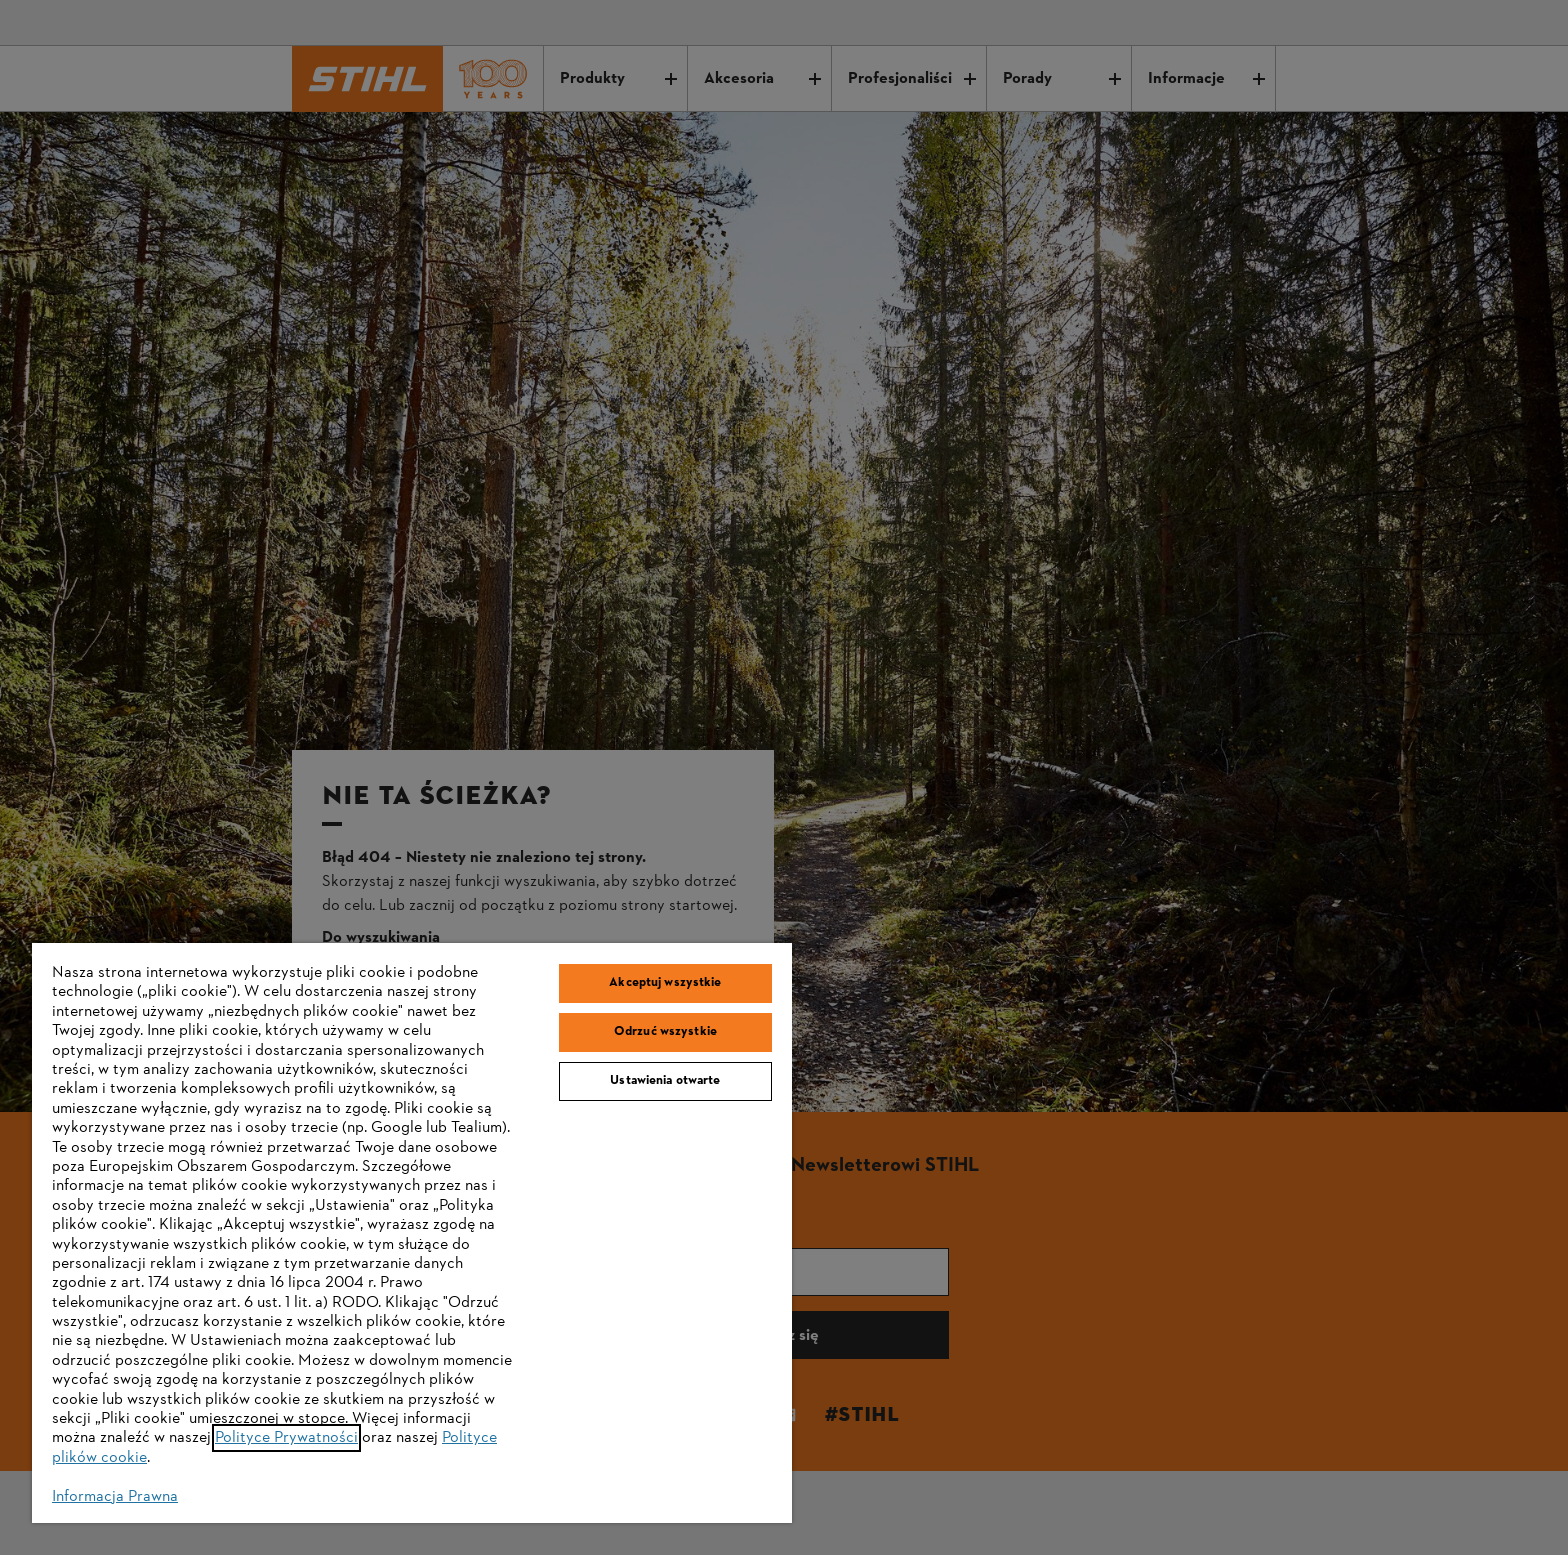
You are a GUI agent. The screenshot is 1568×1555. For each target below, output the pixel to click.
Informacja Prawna (115, 1497)
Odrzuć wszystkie (665, 1032)
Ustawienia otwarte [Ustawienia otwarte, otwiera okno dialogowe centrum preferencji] (665, 1081)
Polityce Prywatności (286, 1438)
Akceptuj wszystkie (665, 983)
